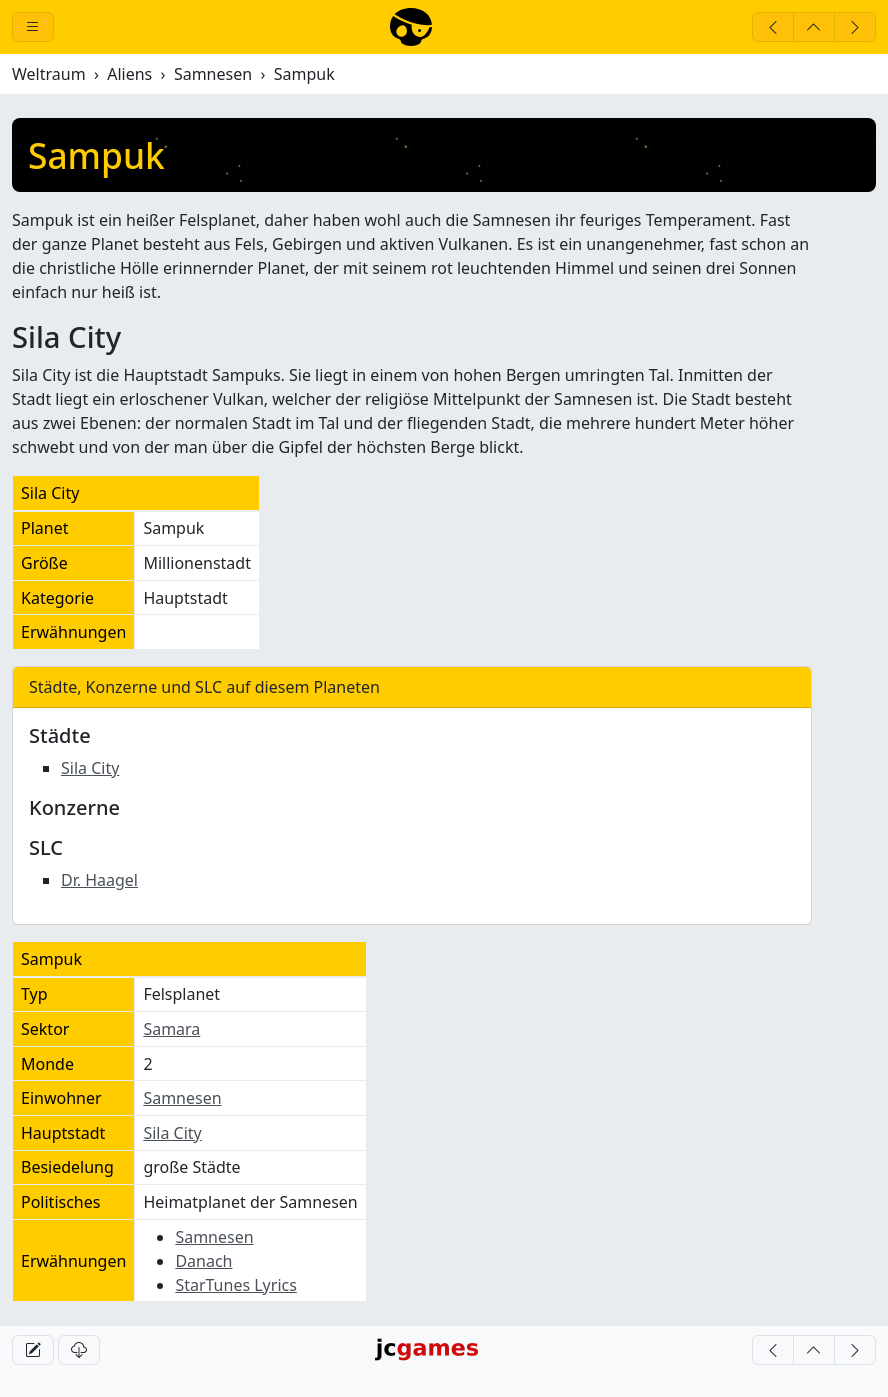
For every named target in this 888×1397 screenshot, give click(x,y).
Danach (203, 1261)
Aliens (129, 74)
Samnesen (213, 74)
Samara (171, 1029)
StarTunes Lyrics (236, 1285)
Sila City (90, 768)
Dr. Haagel (99, 880)
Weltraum (49, 74)
